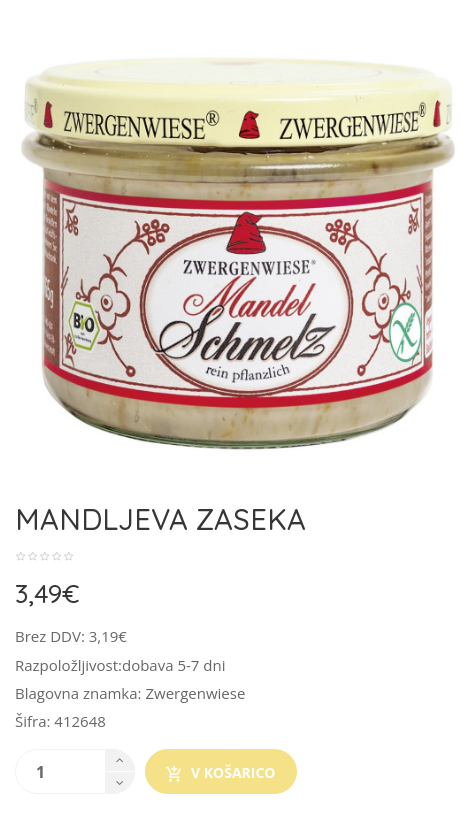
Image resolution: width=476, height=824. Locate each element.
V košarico (221, 773)
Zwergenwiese (195, 693)
